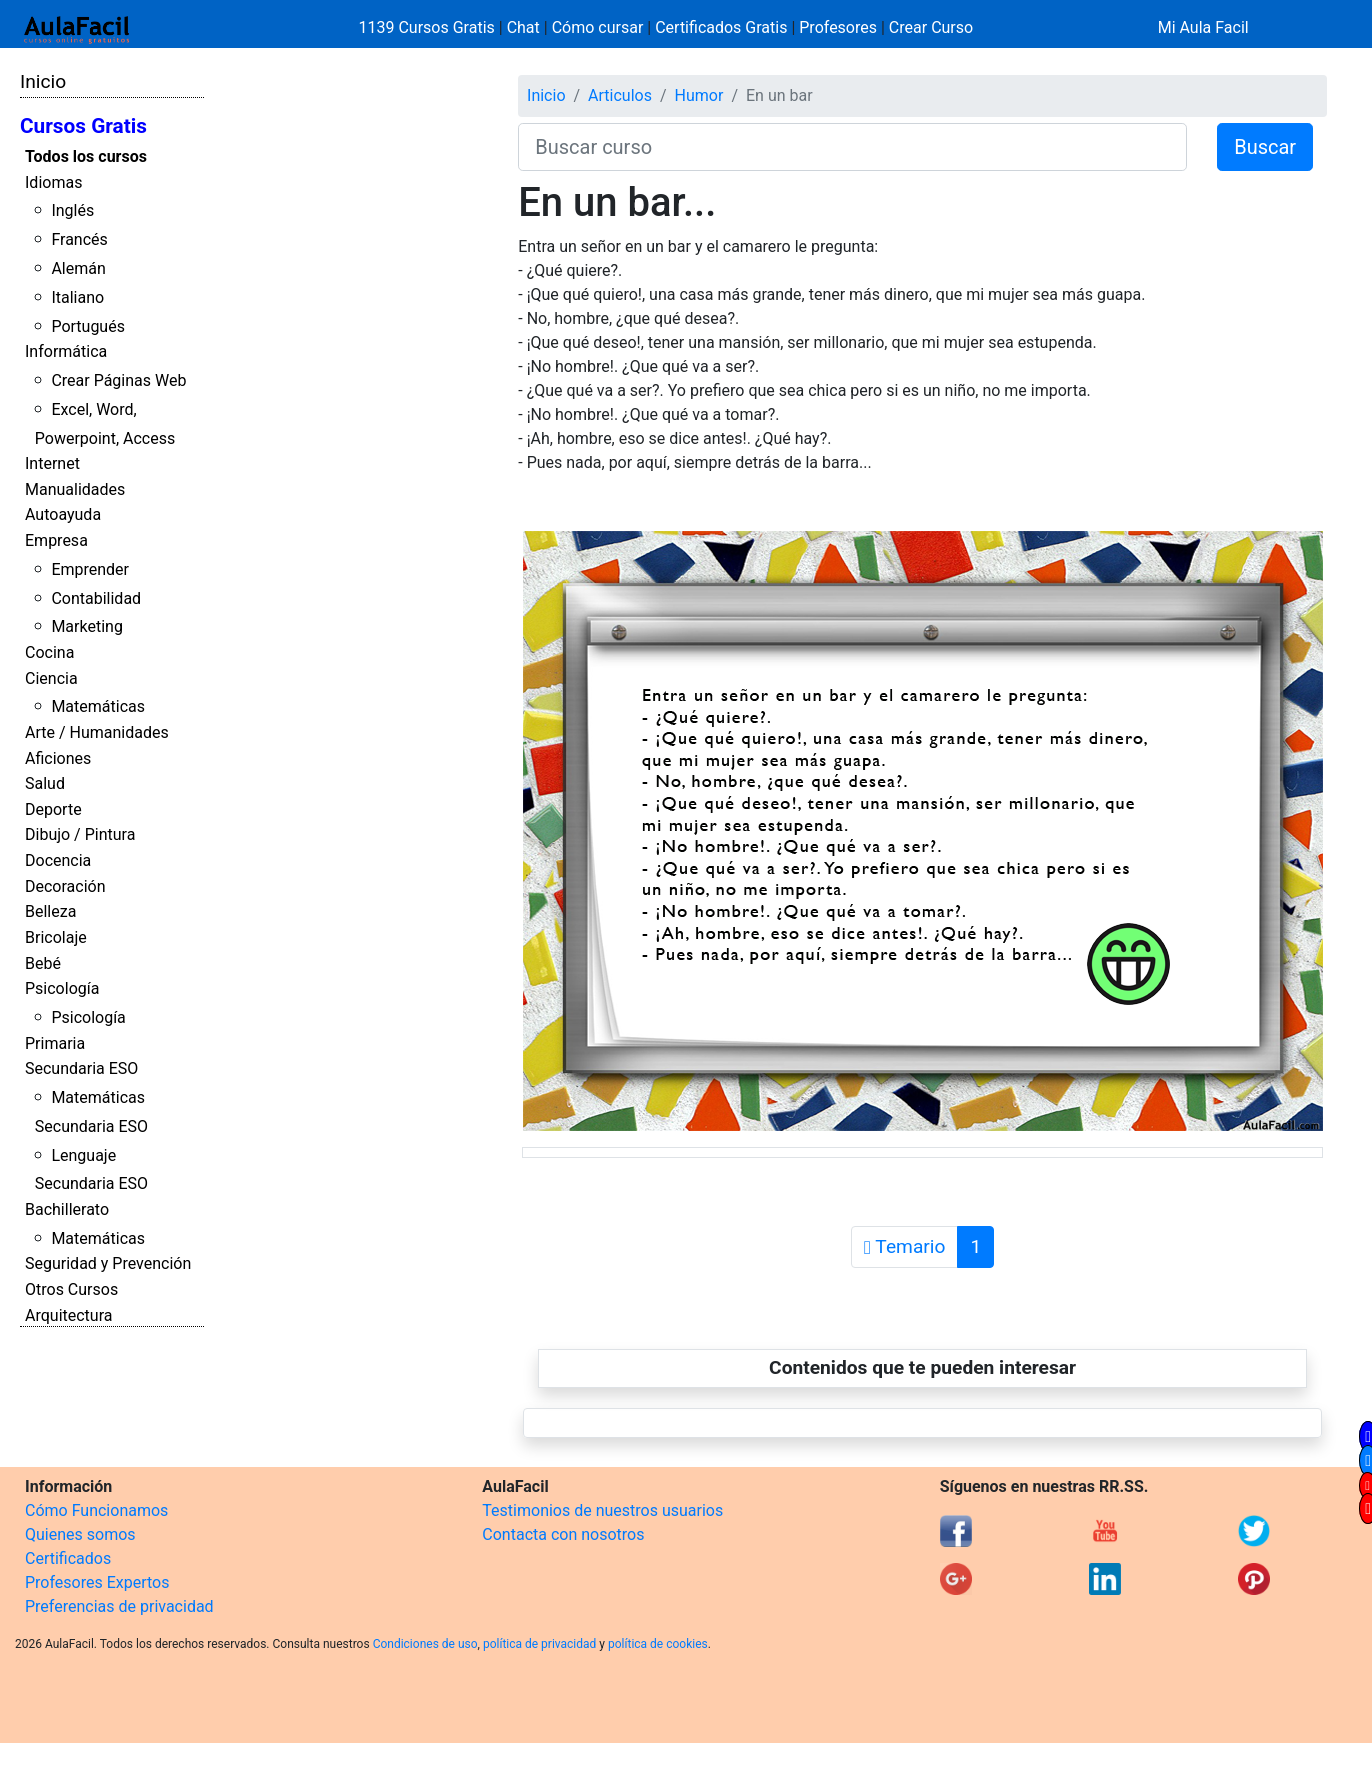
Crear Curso (931, 27)
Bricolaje (56, 937)
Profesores (838, 27)
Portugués (88, 326)
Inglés (72, 210)
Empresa (56, 540)
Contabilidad (96, 598)
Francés (79, 239)
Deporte (53, 809)
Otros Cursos (71, 1289)
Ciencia (51, 678)
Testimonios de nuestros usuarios (602, 1510)
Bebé (43, 963)
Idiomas (53, 182)
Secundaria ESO (81, 1068)
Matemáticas (98, 706)
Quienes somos (80, 1534)
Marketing (86, 626)
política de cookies (658, 1644)
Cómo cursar (598, 27)
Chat (523, 27)
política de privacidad (539, 1644)
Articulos (620, 95)
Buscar (1265, 147)
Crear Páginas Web (118, 380)
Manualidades (75, 489)
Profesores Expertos (97, 1582)
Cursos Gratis (83, 126)
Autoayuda (63, 514)
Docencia (58, 860)
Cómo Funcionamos (96, 1510)
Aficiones (58, 758)
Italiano (77, 297)
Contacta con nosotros (563, 1534)
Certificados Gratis (721, 27)
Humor (699, 95)
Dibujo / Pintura (80, 834)
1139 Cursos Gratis (429, 27)
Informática (66, 351)
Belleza (50, 911)
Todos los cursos (86, 156)
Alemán (78, 268)
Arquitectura (68, 1315)
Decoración (65, 886)
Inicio (43, 81)
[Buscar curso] (852, 147)
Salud (45, 783)
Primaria (55, 1043)
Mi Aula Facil (1203, 27)
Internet (52, 463)
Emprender (90, 569)
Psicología (62, 988)
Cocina (49, 652)
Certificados (68, 1558)
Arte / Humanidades (97, 732)
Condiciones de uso (425, 1644)
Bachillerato (67, 1209)
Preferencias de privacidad (119, 1606)
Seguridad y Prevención (108, 1263)
